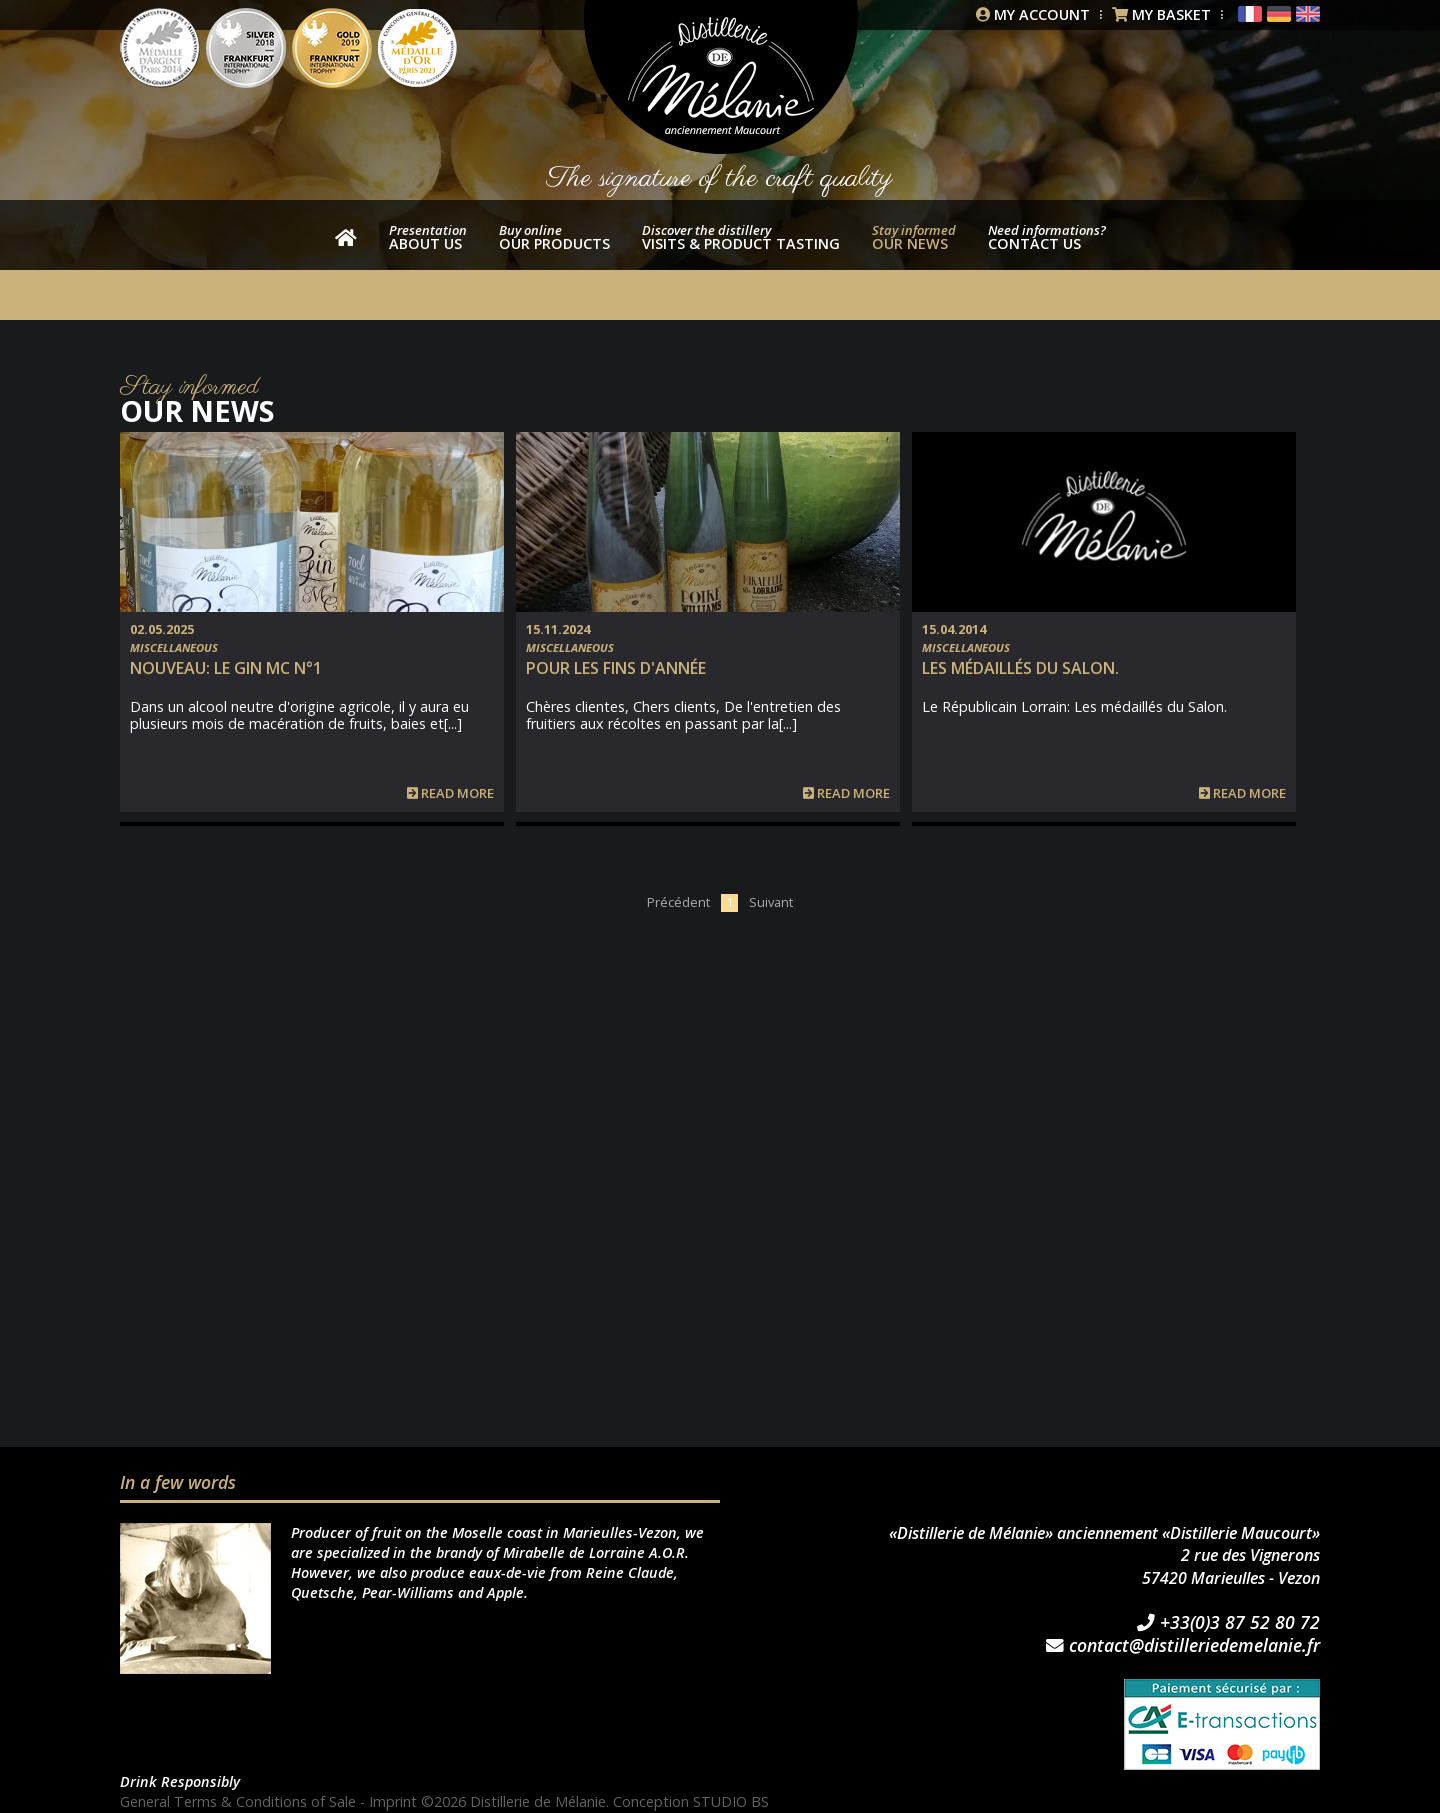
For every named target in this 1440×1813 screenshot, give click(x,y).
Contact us (1047, 237)
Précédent (678, 902)
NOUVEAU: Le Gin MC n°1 (226, 668)
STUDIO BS (731, 1801)
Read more (450, 793)
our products (554, 237)
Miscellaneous (174, 647)
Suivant (771, 902)
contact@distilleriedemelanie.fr (1183, 1646)
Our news (914, 237)
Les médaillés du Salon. (1020, 668)
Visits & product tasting (741, 237)
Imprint (393, 1801)
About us (428, 237)
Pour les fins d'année (616, 668)
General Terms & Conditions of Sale (238, 1801)
